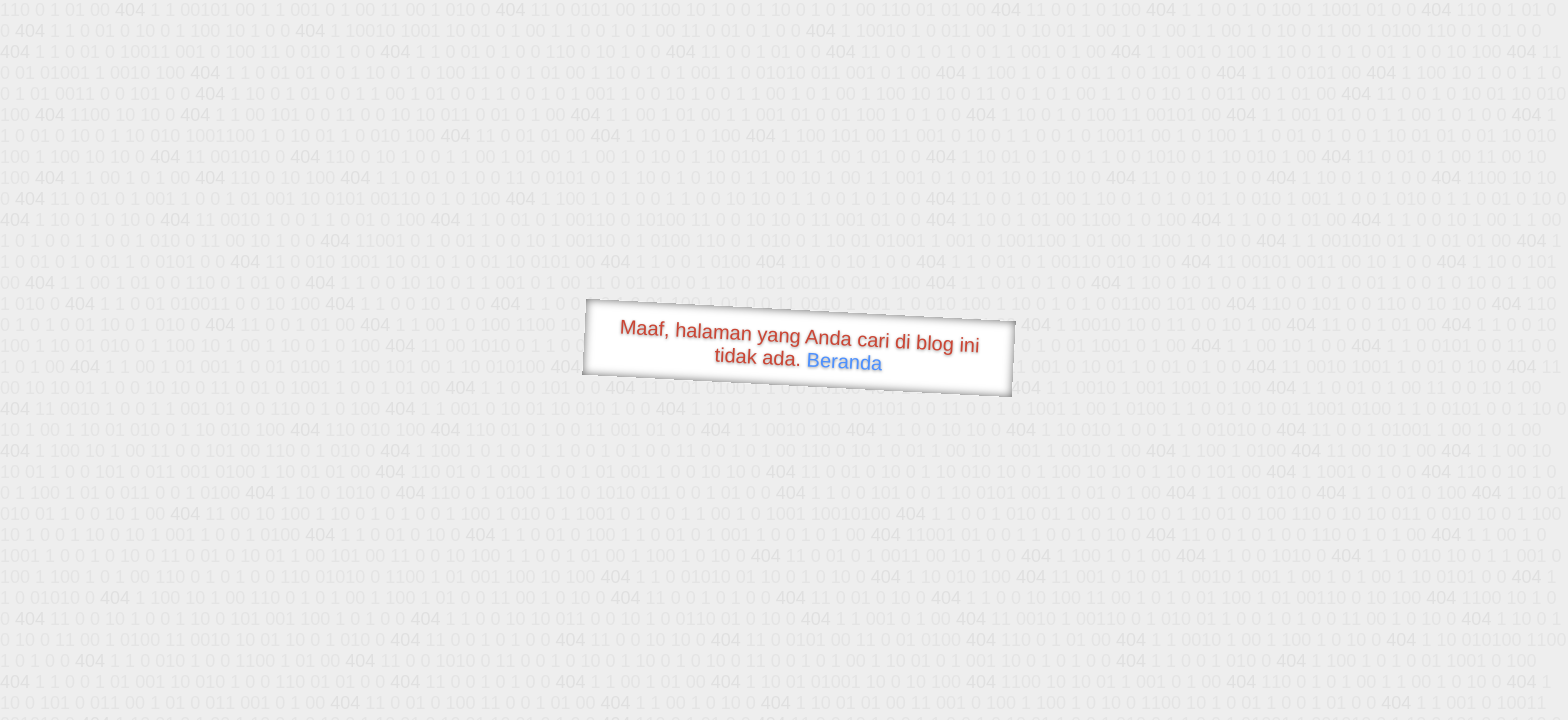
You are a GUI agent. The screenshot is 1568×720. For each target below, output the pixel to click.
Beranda (844, 361)
